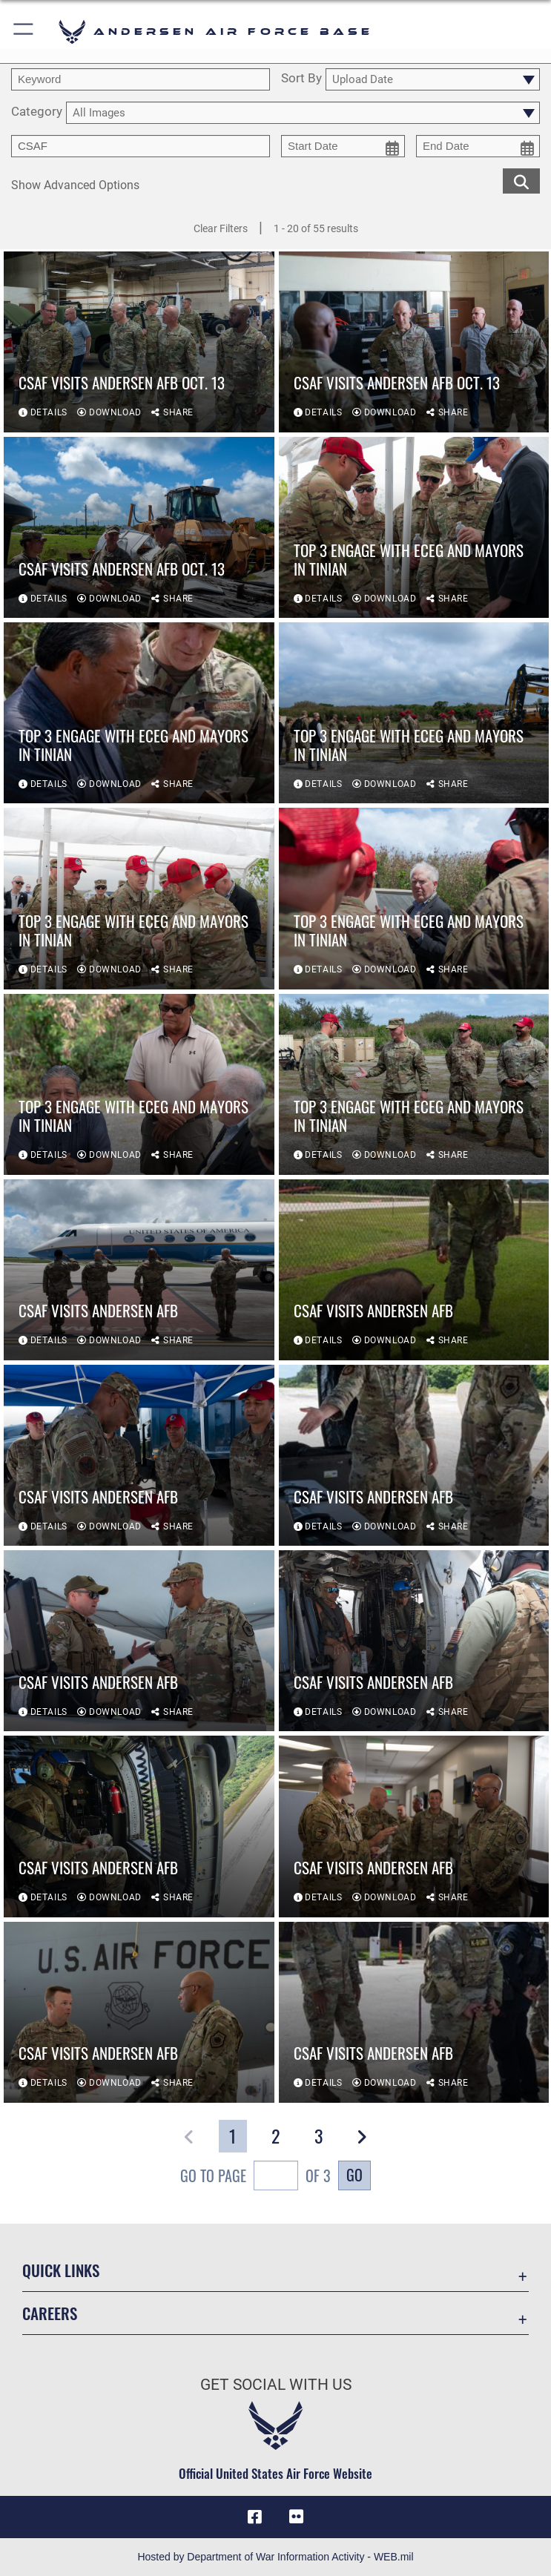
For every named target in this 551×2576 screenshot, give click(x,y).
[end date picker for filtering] (478, 146)
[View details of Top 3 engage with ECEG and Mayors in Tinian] (414, 527)
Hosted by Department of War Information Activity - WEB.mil (275, 2557)
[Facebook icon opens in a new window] (255, 2517)
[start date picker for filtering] (343, 146)
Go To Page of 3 (255, 2177)
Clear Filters (221, 228)
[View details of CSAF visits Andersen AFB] (139, 1269)
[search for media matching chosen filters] (521, 180)
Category (36, 112)
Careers (49, 2313)
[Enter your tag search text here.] (140, 146)
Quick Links (60, 2270)
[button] (24, 31)
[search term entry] (140, 79)
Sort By (301, 78)
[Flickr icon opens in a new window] (296, 2517)
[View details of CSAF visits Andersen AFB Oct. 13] (139, 341)
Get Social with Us (276, 2385)
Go (354, 2175)
